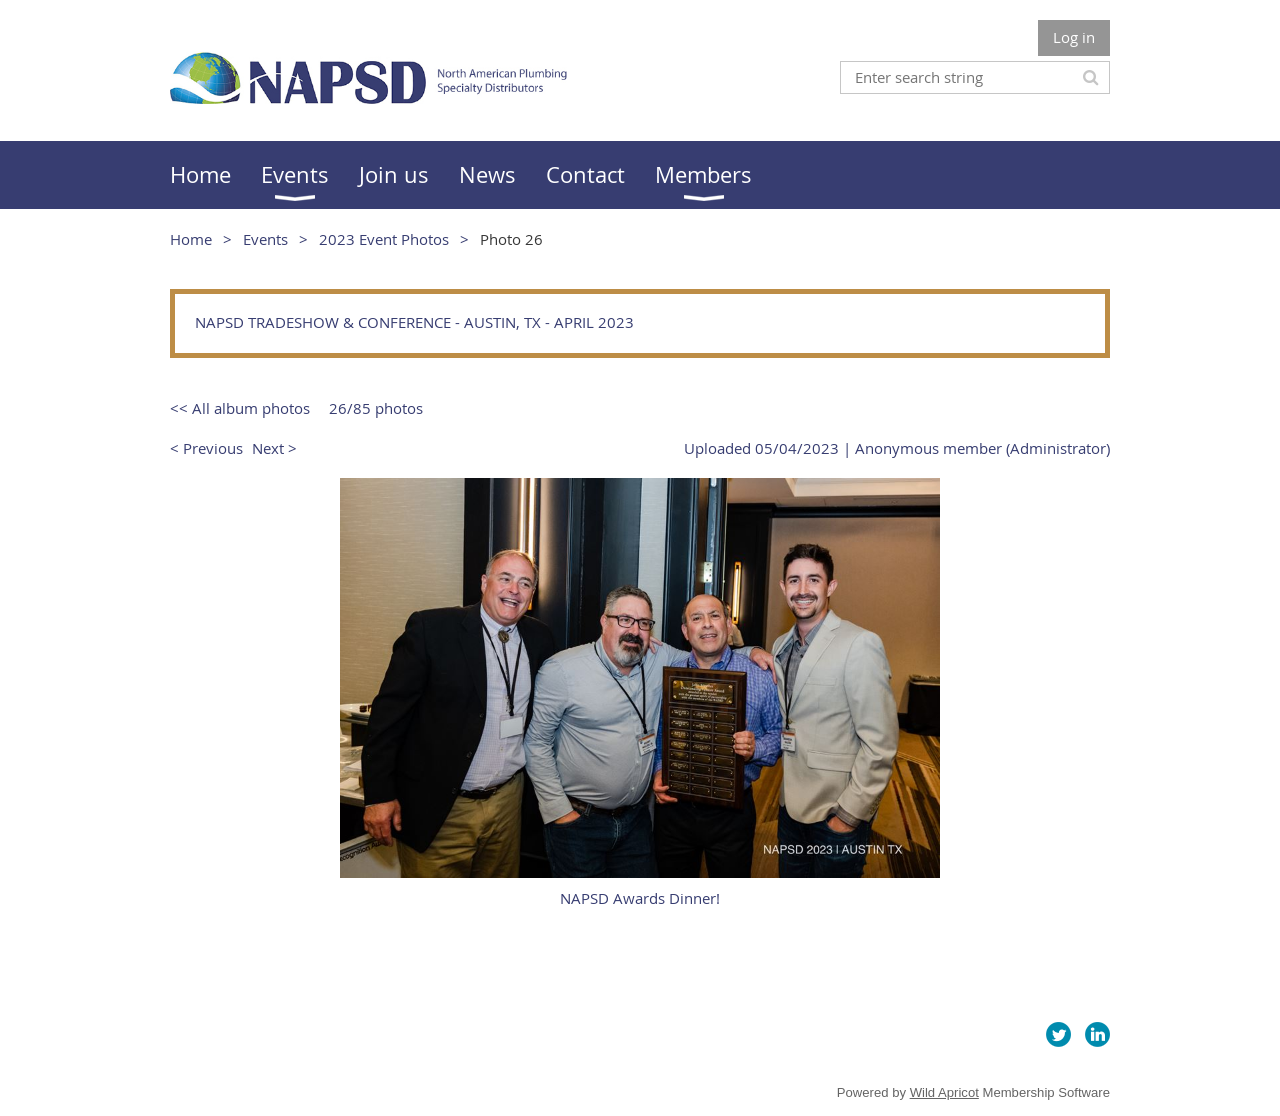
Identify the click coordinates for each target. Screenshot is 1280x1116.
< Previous (206, 448)
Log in (1074, 37)
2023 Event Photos (384, 239)
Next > (274, 448)
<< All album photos (240, 408)
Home (191, 239)
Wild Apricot (944, 1092)
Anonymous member (928, 448)
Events (265, 239)
